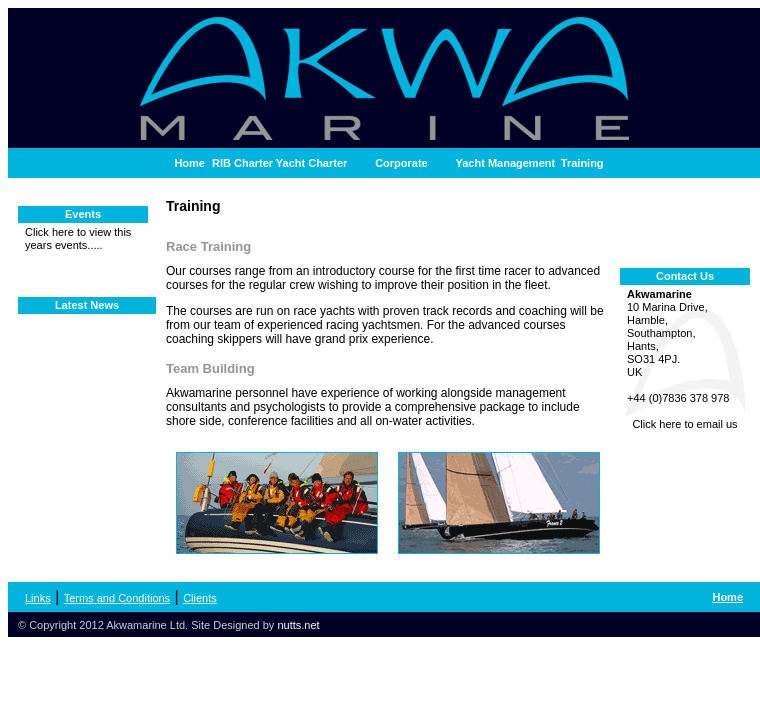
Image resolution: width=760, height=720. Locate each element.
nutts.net (298, 625)
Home (189, 163)
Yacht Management (506, 163)
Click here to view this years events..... (78, 238)
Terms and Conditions (117, 598)
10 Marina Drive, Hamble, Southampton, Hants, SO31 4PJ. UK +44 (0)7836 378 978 (685, 359)
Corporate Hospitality (401, 167)
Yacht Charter (312, 163)
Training (582, 163)
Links (38, 598)
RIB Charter (242, 163)
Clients (200, 598)
